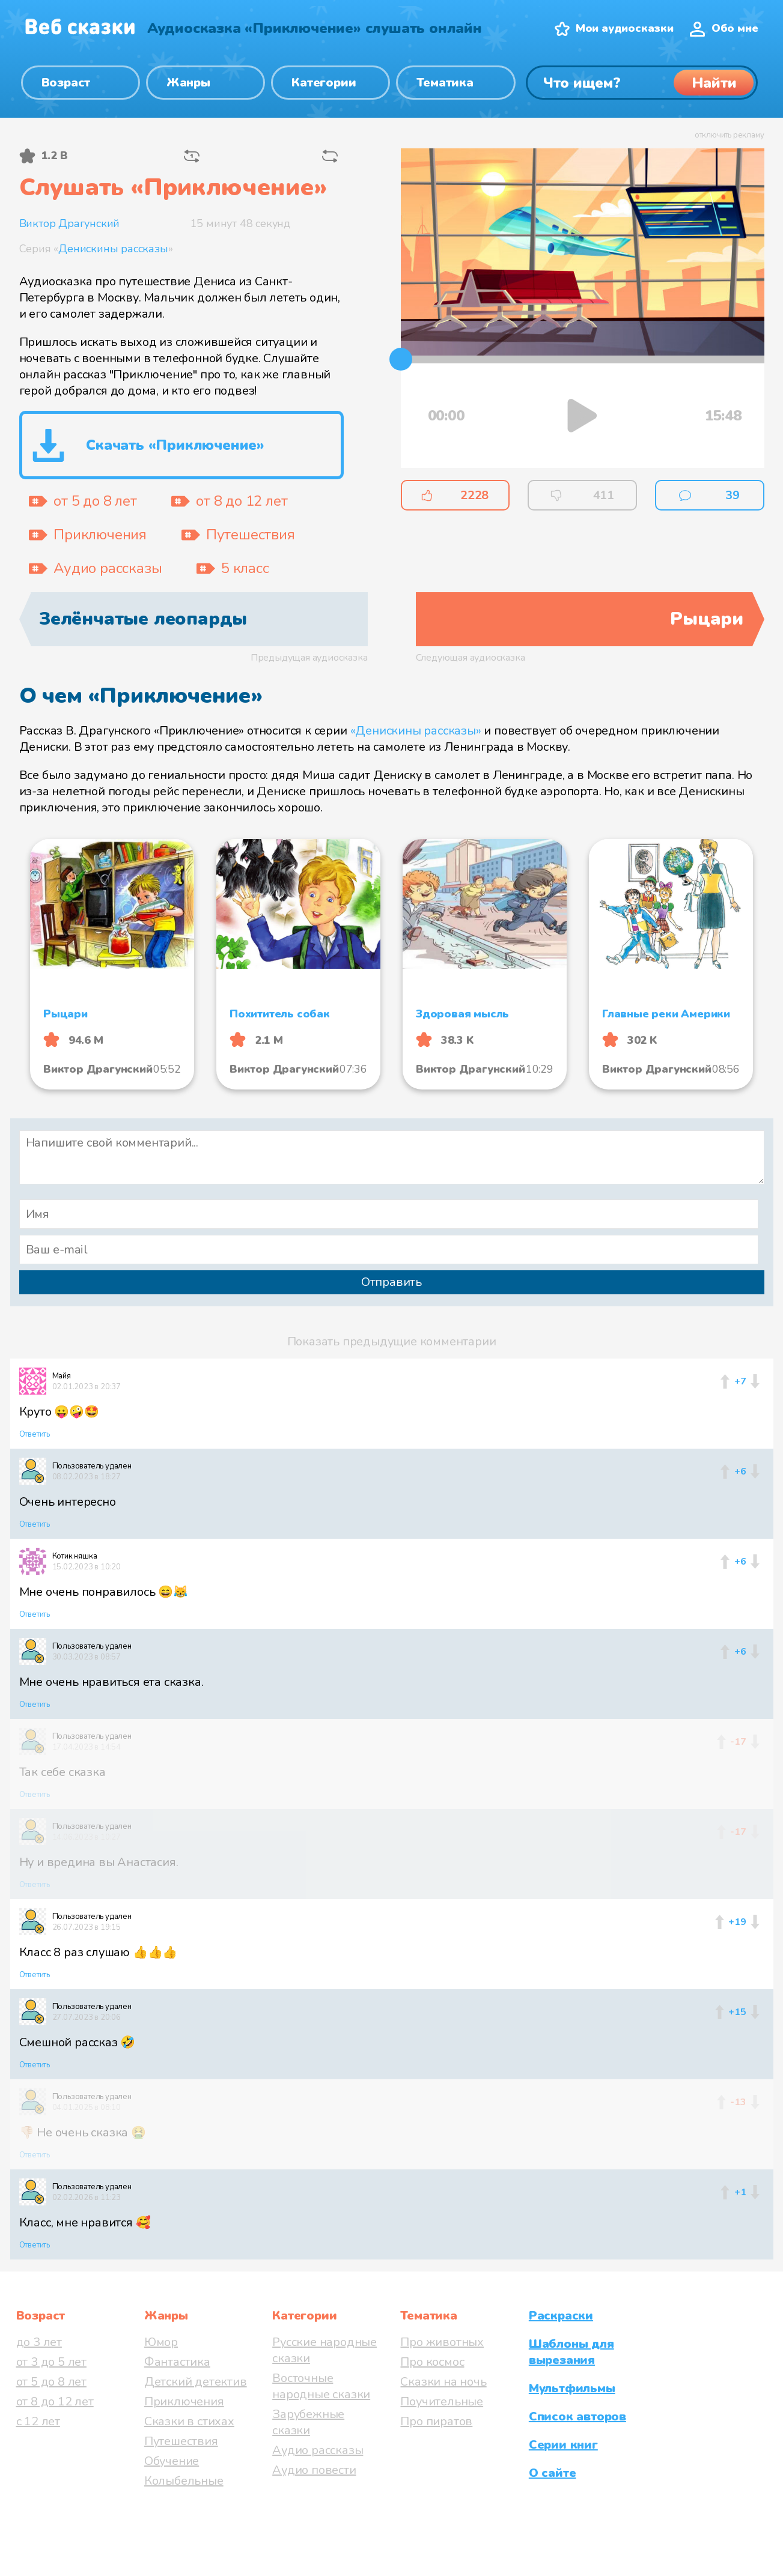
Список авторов (577, 2416)
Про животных (442, 2342)
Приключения (184, 2401)
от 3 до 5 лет (51, 2362)
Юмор (161, 2342)
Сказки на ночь (443, 2382)
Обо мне (734, 28)
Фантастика (177, 2362)
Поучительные (441, 2401)
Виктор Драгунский (69, 223)
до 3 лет (39, 2342)
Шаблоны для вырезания (571, 2352)
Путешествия (181, 2441)
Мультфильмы (572, 2388)
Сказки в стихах (189, 2421)
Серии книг (563, 2445)
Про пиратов (436, 2421)
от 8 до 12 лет (55, 2401)
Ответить (34, 1434)
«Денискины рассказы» (415, 731)
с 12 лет (38, 2421)
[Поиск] (642, 82)
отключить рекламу (729, 135)
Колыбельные (184, 2481)
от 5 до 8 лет (51, 2382)
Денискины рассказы (113, 248)
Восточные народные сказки (321, 2386)
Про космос (432, 2362)
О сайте (552, 2473)
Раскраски (561, 2316)
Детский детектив (195, 2382)
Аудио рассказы (317, 2450)
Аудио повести (314, 2470)
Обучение (171, 2461)
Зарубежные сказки (308, 2422)
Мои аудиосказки (625, 28)
